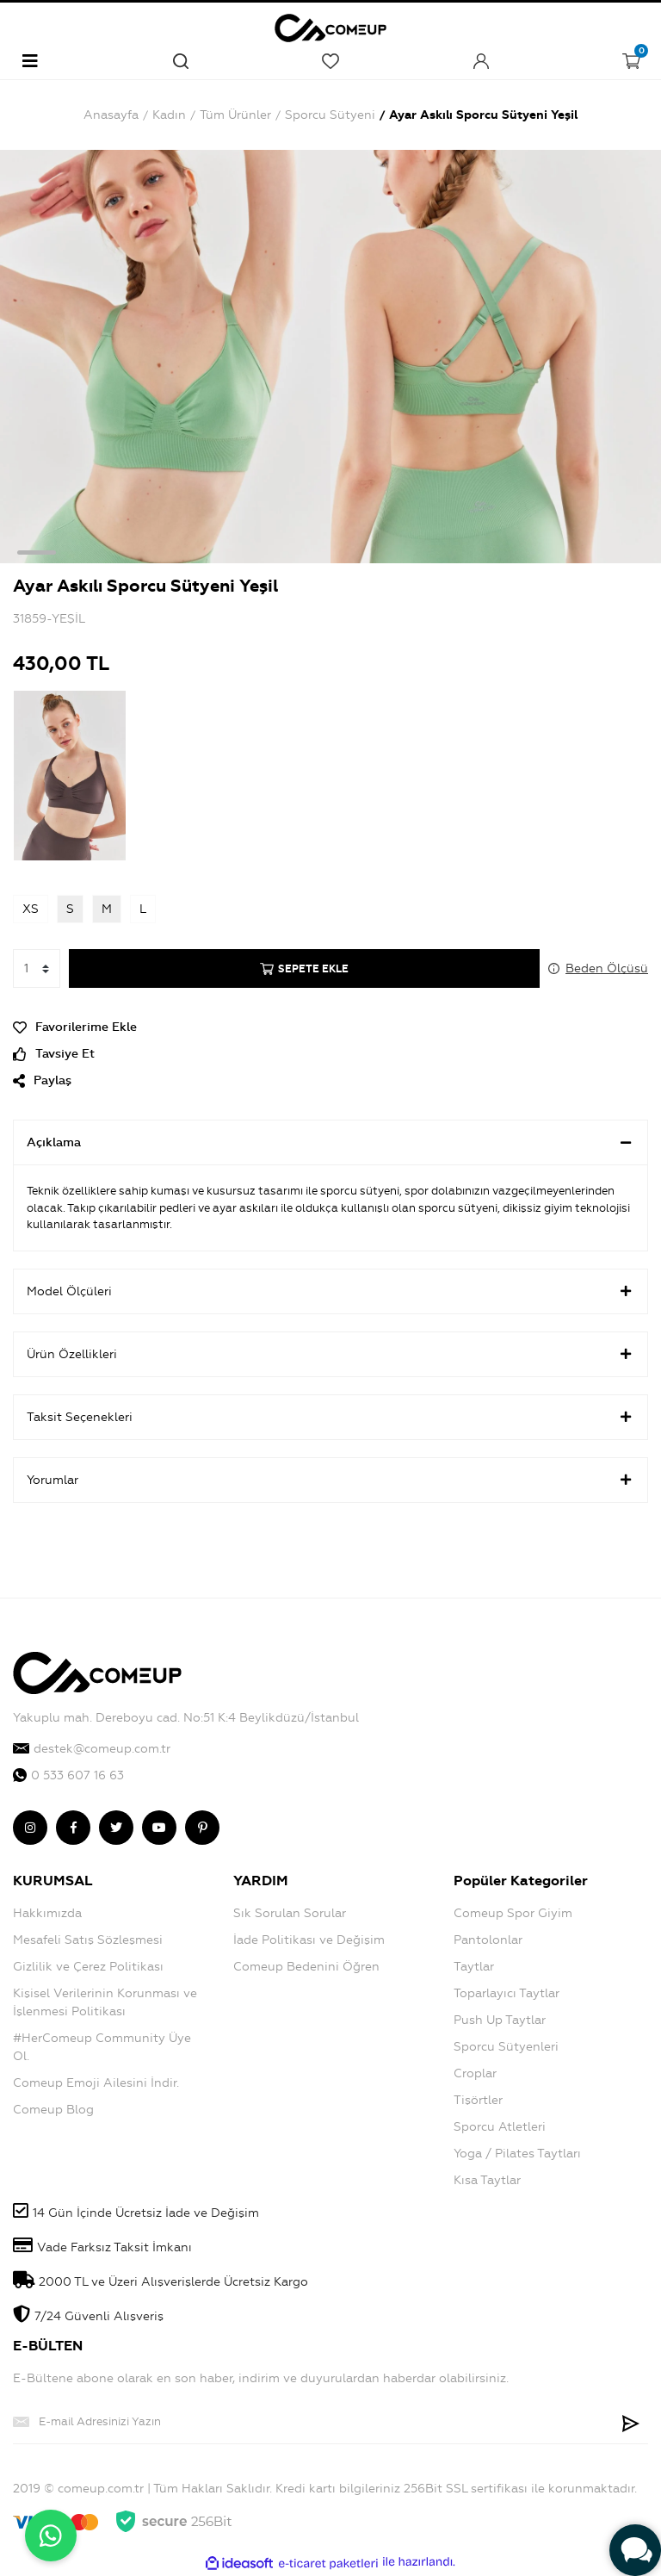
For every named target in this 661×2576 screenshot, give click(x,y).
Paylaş (42, 1080)
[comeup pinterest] (202, 1827)
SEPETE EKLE (304, 969)
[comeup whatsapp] (330, 1775)
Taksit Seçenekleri (330, 1416)
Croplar (475, 2073)
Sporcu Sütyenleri (506, 2046)
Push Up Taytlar (500, 2020)
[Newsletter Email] (313, 2421)
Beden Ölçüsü (606, 968)
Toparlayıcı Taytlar (506, 1993)
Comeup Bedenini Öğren (306, 1966)
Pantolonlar (488, 1940)
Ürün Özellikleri (330, 1353)
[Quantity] (36, 968)
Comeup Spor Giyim (513, 1913)
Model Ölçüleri (330, 1291)
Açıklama (330, 1142)
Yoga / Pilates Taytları (517, 2153)
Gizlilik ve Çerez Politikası (88, 1966)
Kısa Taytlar (487, 2180)
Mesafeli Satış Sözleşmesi (88, 1940)
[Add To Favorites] (330, 1027)
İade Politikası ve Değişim (309, 1940)
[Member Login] (481, 61)
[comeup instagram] (30, 1827)
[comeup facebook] (73, 1827)
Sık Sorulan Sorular (289, 1913)
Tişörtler (478, 2100)
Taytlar (474, 1966)
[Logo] (330, 25)
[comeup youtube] (159, 1827)
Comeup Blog (53, 2109)
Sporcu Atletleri (500, 2127)
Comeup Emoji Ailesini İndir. (96, 2083)
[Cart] (631, 61)
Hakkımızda (47, 1913)
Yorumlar (330, 1479)
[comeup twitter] (116, 1827)
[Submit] (631, 2421)
